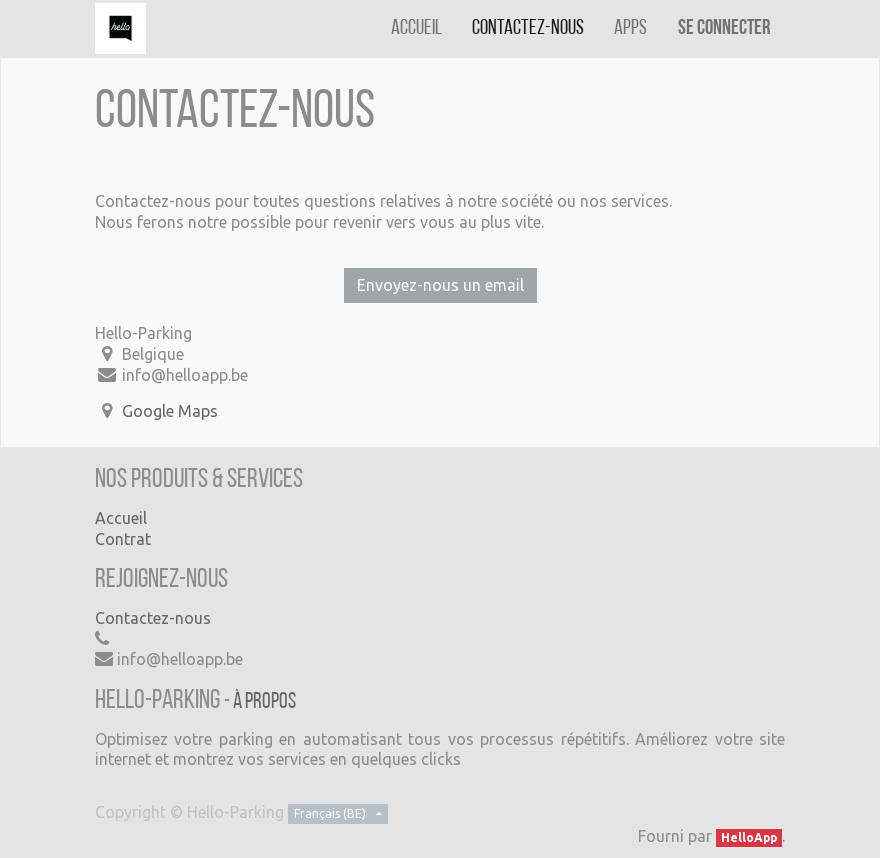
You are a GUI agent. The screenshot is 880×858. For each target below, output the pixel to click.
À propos (264, 702)
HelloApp (749, 837)
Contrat (123, 539)
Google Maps (170, 411)
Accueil (121, 518)
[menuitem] (416, 28)
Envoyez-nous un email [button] (440, 285)
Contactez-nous (153, 618)
